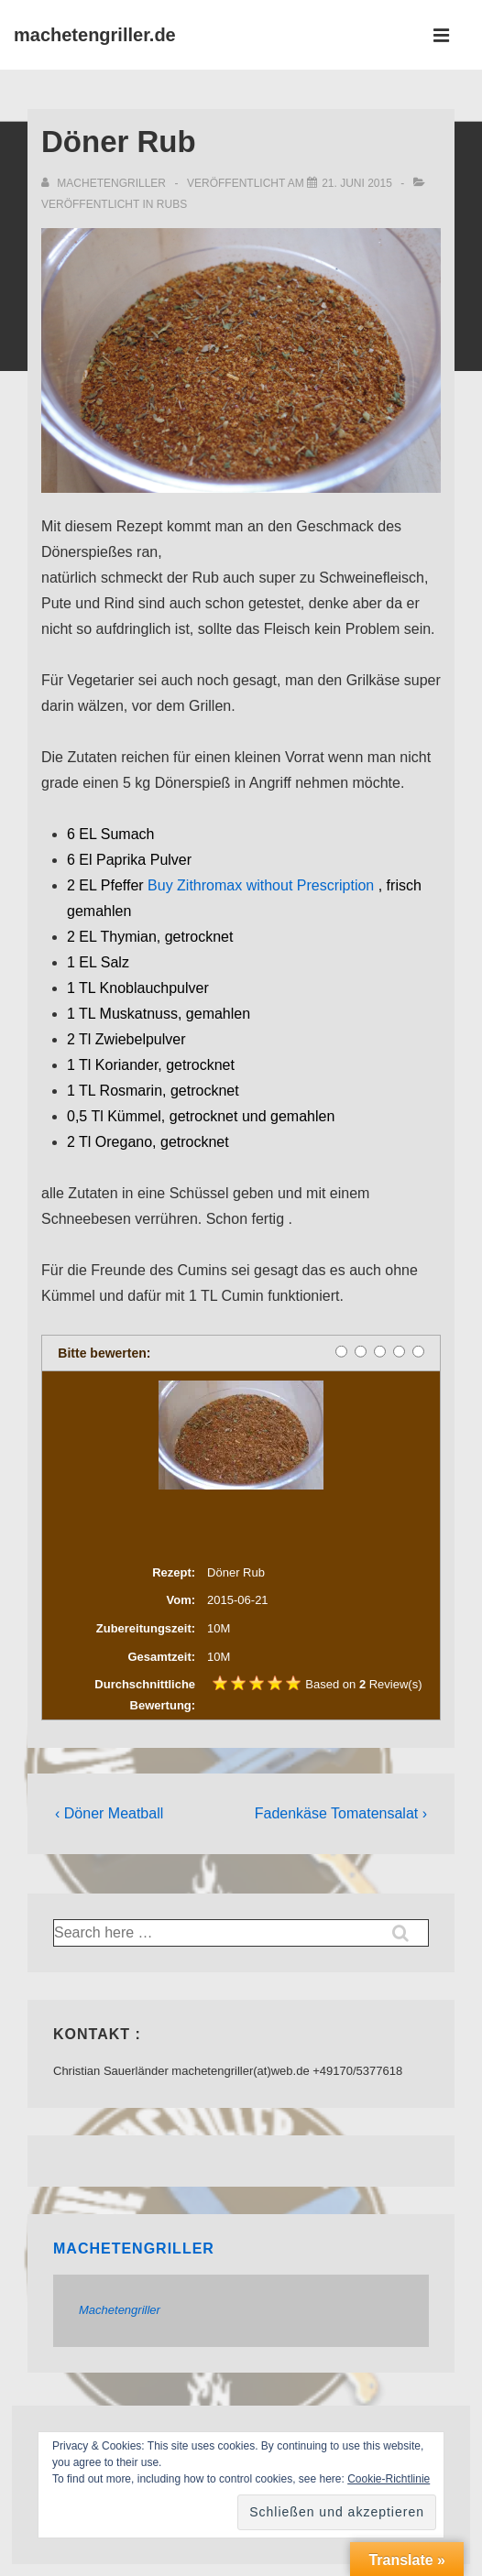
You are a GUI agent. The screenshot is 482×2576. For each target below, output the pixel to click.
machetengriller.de (95, 35)
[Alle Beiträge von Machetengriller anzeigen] (105, 183)
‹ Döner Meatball (109, 1813)
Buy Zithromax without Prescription (261, 885)
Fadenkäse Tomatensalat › (341, 1813)
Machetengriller (133, 2248)
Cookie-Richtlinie (388, 2478)
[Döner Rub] (357, 183)
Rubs (172, 204)
